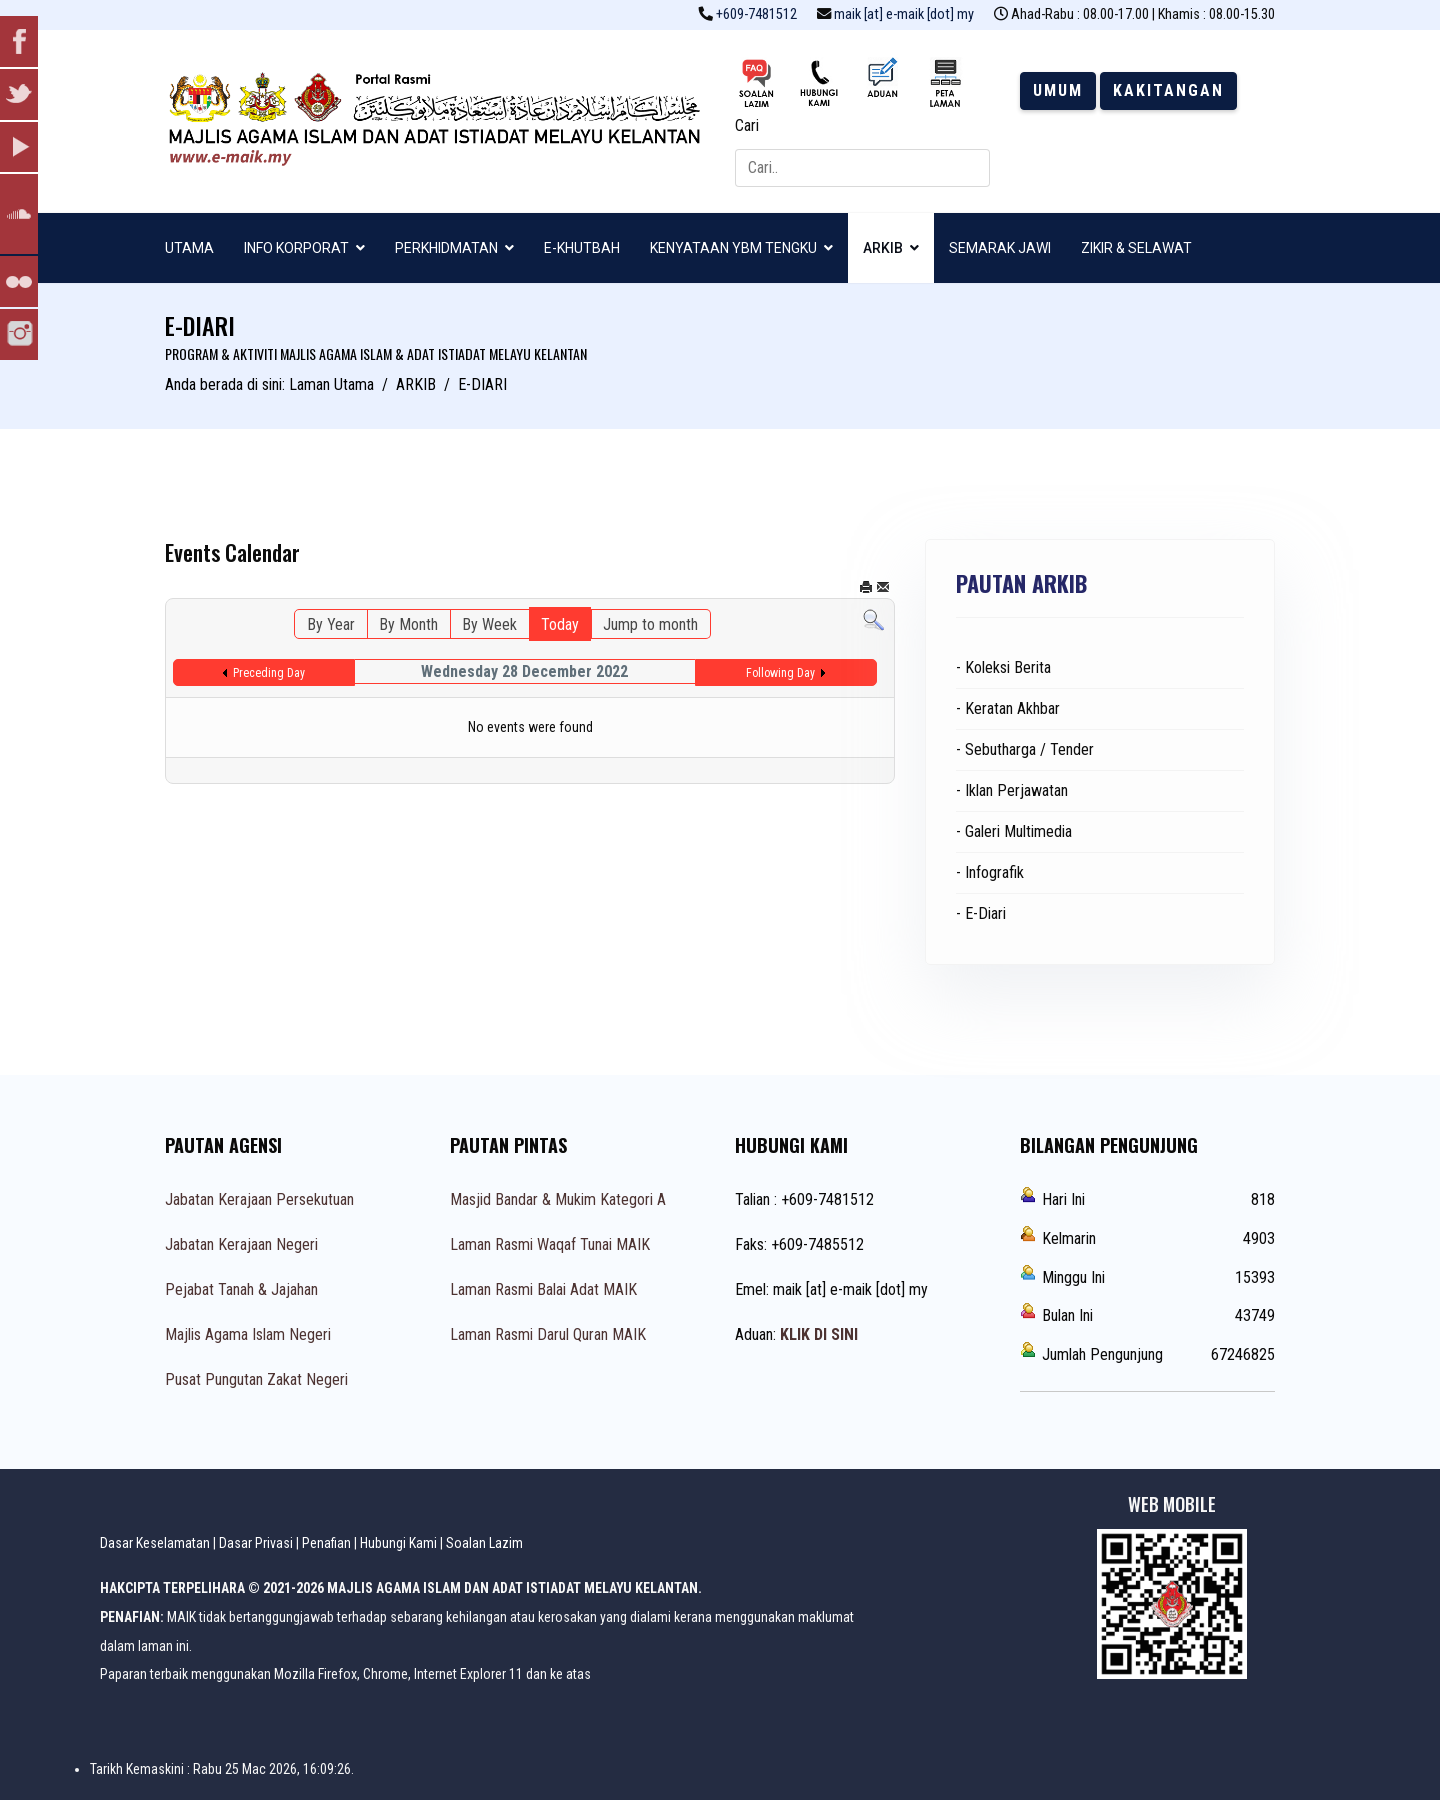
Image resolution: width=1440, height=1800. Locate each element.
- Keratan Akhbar (1008, 708)
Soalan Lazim (484, 1543)
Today (560, 624)
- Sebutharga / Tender (1025, 749)
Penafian (326, 1543)
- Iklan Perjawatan (1012, 790)
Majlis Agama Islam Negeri (248, 1334)
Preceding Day (269, 673)
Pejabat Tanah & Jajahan (241, 1289)
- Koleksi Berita (1003, 667)
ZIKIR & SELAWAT (1136, 248)
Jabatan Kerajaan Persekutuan (259, 1199)
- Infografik (990, 872)
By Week (489, 624)
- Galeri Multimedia (1014, 831)
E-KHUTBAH (582, 248)
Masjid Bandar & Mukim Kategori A (558, 1199)
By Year (331, 624)
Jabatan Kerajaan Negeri (241, 1244)
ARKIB (883, 248)
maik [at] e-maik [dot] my (904, 14)
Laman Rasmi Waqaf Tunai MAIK (550, 1244)
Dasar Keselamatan (155, 1543)
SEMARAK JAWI (1000, 248)
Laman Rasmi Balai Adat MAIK (543, 1289)
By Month (408, 624)
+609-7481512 (756, 14)
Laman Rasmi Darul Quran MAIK (548, 1334)
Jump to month (650, 624)
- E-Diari (981, 913)
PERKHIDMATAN (446, 248)
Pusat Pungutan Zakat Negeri (256, 1379)
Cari (747, 125)
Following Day (780, 673)
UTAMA (189, 248)
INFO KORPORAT (296, 248)
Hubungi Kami (398, 1543)
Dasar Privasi (256, 1543)
